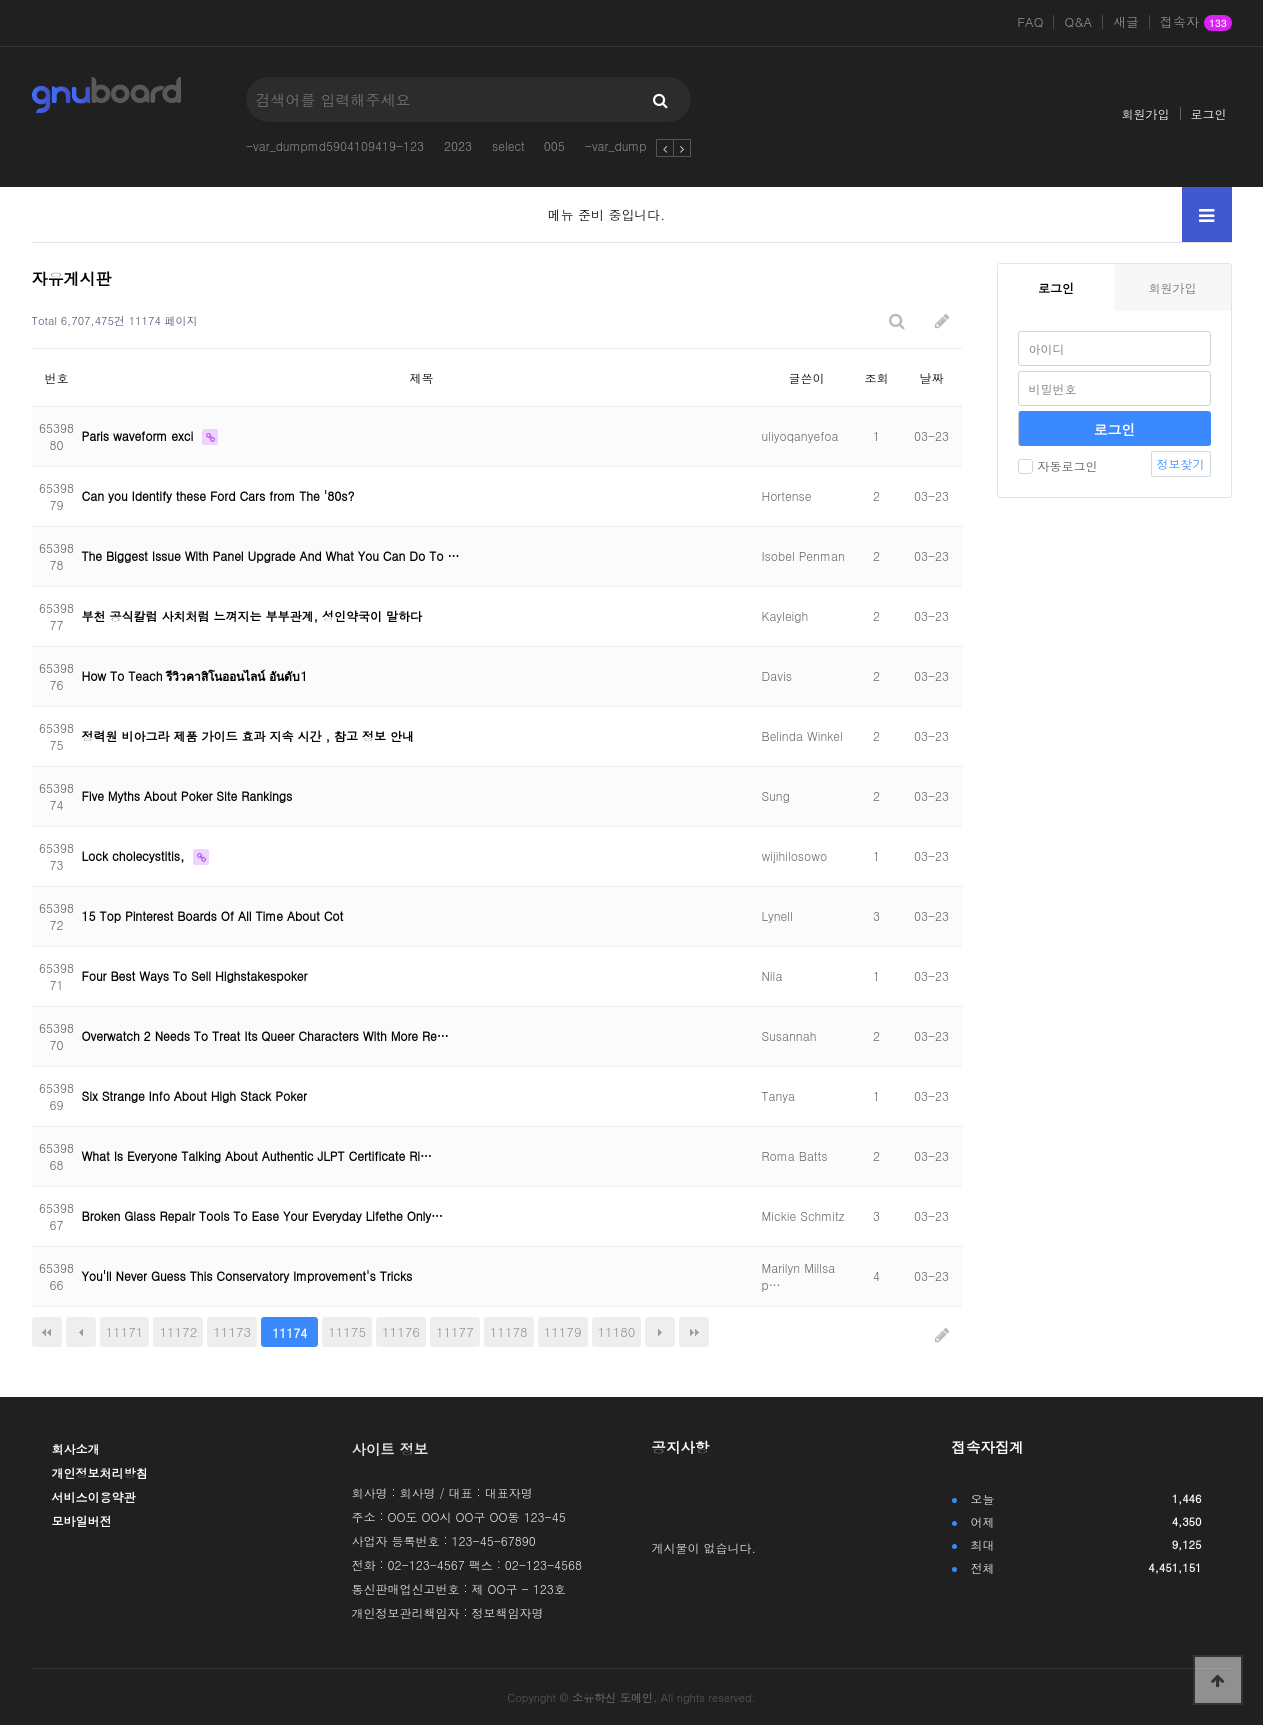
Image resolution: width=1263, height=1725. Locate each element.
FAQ (1030, 22)
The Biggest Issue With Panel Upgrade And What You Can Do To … (271, 555)
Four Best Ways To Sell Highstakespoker (195, 975)
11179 (563, 1331)
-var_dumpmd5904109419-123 (335, 145)
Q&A (1078, 22)
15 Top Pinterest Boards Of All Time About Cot (213, 915)
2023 (458, 145)
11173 (232, 1331)
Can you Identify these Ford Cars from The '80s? (218, 495)
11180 (617, 1331)
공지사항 (681, 1447)
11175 (347, 1331)
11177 (455, 1331)
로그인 (1209, 113)
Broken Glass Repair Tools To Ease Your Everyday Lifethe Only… (263, 1215)
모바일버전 (82, 1520)
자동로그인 (1058, 465)
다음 (660, 1332)
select (508, 145)
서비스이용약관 (94, 1496)
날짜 (932, 377)
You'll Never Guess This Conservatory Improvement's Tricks (247, 1275)
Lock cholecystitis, (135, 855)
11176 (401, 1331)
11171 (125, 1331)
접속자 (1195, 23)
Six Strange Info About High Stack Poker (194, 1095)
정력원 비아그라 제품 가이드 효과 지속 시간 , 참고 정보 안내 (248, 735)
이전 (81, 1332)
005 (554, 145)
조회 (877, 377)
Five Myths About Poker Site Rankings (187, 795)
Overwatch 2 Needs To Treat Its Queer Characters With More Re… (265, 1035)
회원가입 (1146, 113)
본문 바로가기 (0, 0)
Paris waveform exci (140, 435)
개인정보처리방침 (100, 1472)
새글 (1126, 22)
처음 (47, 1332)
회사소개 (76, 1448)
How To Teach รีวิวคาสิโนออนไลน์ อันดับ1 (195, 675)
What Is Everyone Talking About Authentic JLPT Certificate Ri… (257, 1155)
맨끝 (694, 1332)
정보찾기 (1181, 463)
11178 (509, 1331)
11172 (178, 1331)
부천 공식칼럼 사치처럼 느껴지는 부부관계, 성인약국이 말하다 (252, 615)
